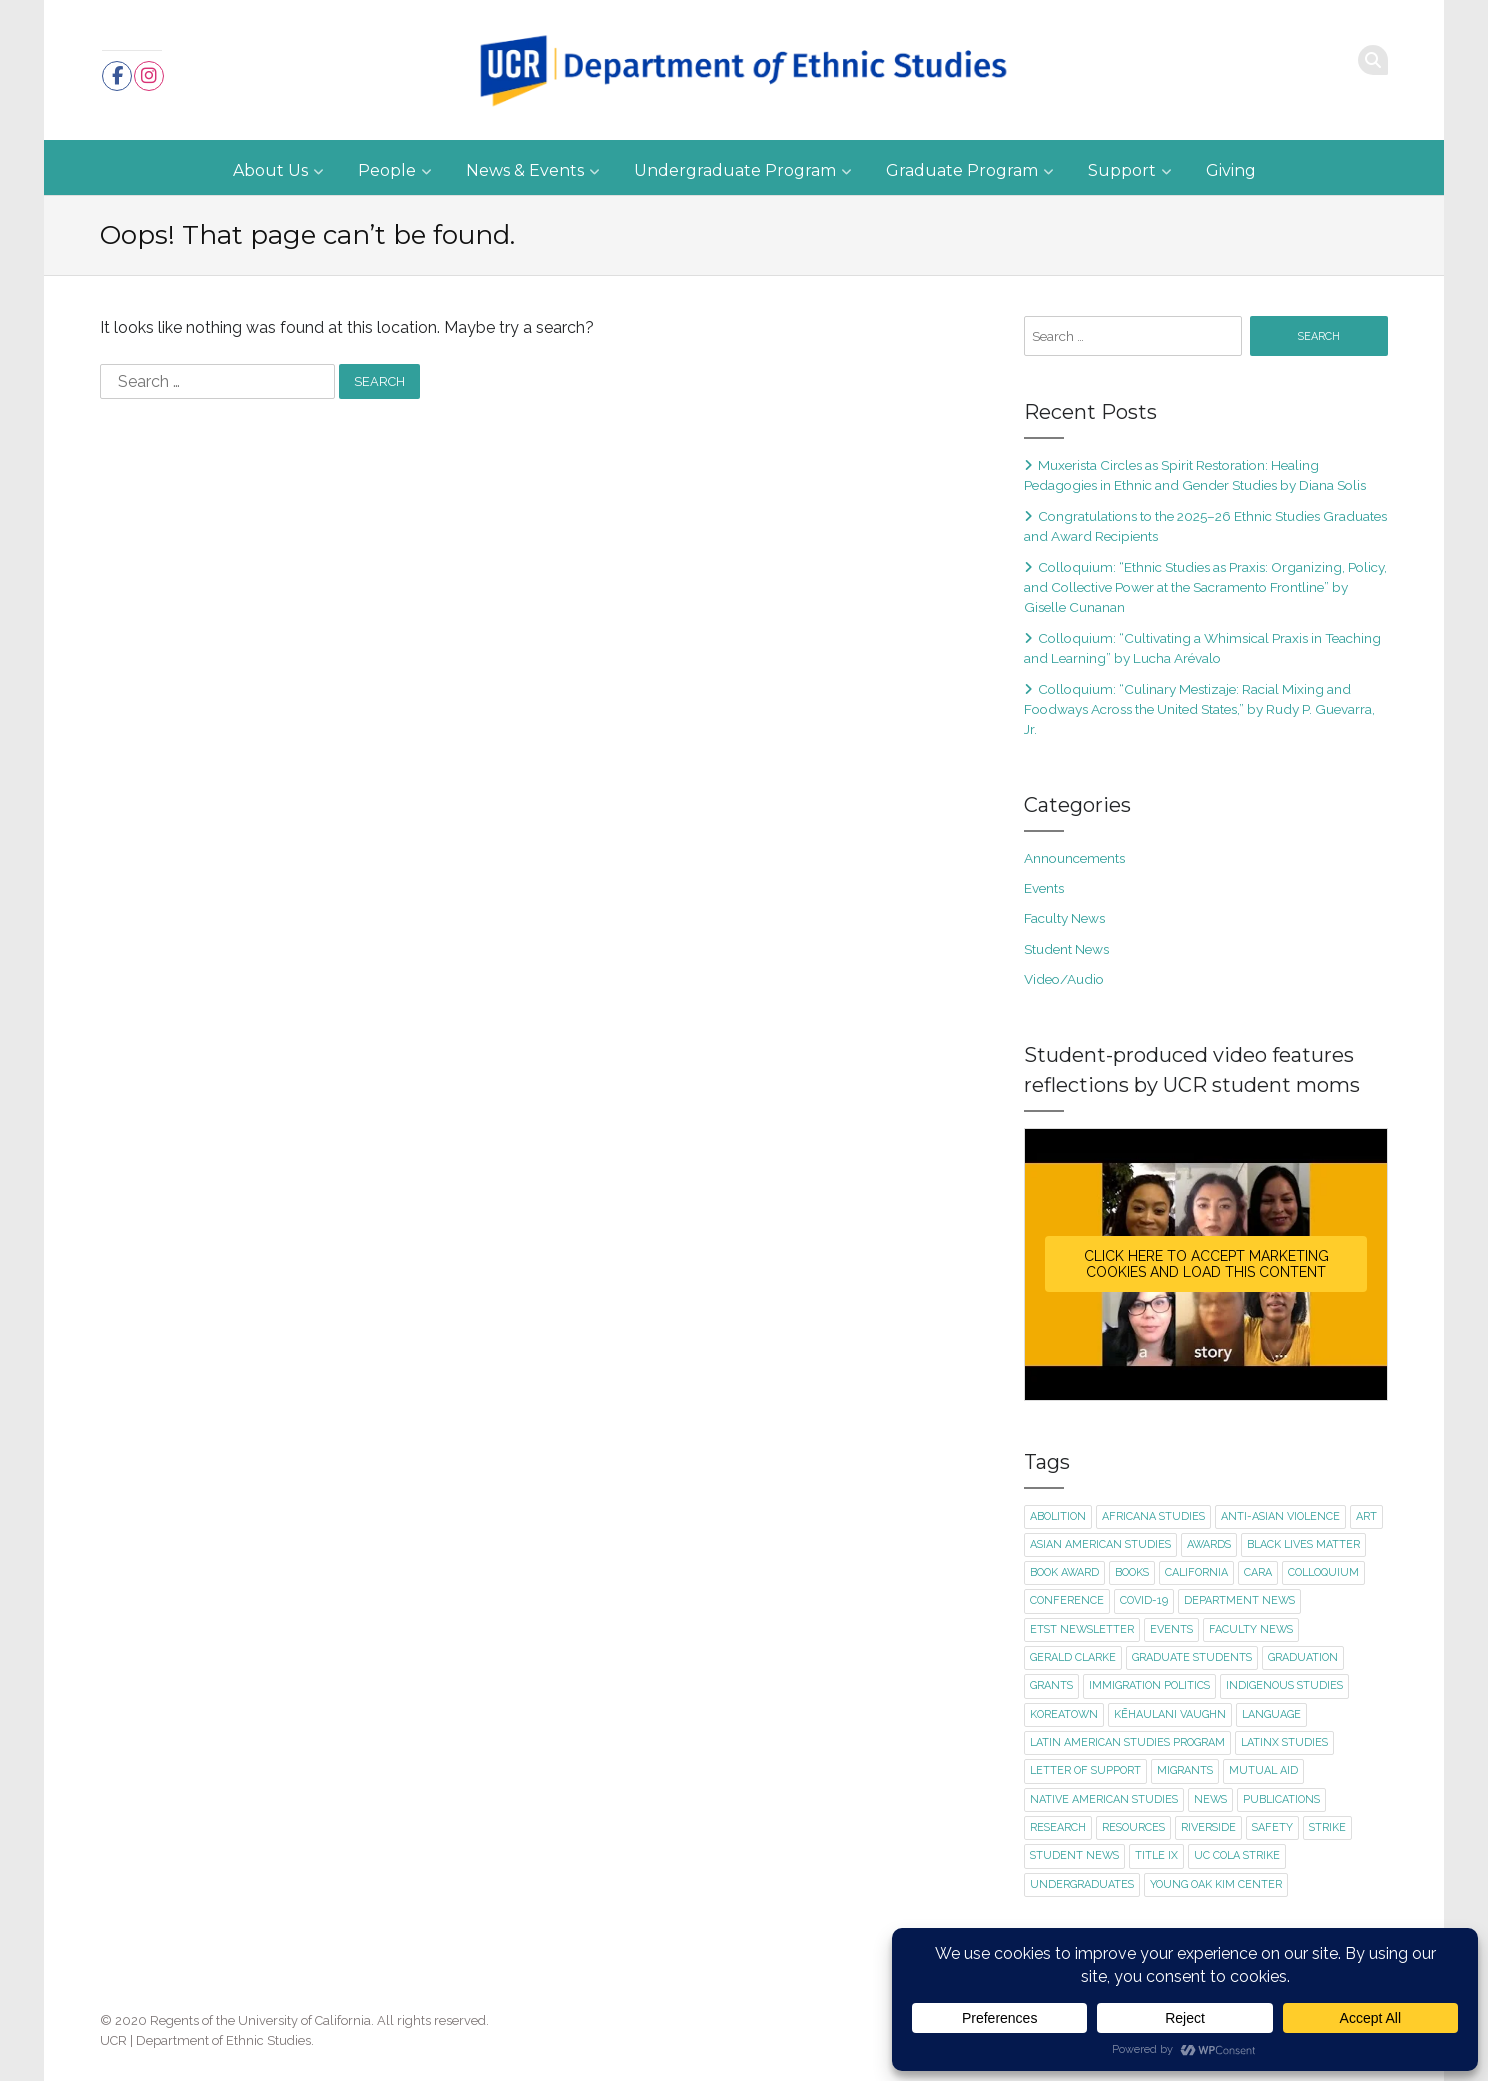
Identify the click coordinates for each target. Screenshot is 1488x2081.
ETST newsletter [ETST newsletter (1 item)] (1082, 1629)
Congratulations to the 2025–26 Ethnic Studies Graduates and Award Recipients (1205, 526)
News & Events (525, 170)
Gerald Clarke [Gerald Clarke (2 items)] (1073, 1657)
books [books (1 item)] (1132, 1572)
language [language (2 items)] (1271, 1714)
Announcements (1074, 858)
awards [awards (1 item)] (1209, 1544)
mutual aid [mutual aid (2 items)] (1263, 1770)
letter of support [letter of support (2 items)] (1085, 1770)
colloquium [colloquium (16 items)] (1323, 1572)
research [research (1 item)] (1058, 1827)
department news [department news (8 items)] (1239, 1600)
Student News (1066, 949)
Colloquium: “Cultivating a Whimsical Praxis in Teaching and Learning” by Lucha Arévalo (1202, 648)
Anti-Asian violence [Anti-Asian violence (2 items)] (1280, 1516)
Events (1044, 888)
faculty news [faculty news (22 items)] (1251, 1629)
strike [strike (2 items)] (1327, 1827)
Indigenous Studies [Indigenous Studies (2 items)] (1284, 1685)
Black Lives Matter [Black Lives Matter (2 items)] (1303, 1544)
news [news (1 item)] (1210, 1799)
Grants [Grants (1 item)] (1051, 1685)
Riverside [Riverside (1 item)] (1208, 1827)
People (387, 170)
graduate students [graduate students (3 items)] (1192, 1657)
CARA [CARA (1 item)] (1258, 1572)
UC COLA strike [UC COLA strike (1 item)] (1237, 1855)
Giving (1231, 170)
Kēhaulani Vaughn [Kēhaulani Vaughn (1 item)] (1170, 1714)
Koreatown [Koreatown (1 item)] (1064, 1714)
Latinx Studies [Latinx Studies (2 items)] (1284, 1742)
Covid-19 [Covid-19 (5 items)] (1144, 1600)
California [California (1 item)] (1196, 1572)
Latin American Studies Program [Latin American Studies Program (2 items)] (1127, 1742)
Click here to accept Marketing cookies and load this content (1206, 1264)
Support (1122, 170)
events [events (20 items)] (1171, 1629)
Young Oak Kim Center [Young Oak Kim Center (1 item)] (1216, 1884)
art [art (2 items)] (1366, 1516)
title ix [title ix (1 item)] (1156, 1855)
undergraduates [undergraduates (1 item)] (1082, 1884)
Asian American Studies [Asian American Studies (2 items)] (1100, 1544)
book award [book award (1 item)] (1064, 1572)
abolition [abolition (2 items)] (1058, 1516)
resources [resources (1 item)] (1133, 1827)
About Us (270, 170)
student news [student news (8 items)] (1074, 1855)
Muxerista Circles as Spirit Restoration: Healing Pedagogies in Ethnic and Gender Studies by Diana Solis (1195, 475)
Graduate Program (962, 170)
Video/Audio (1064, 979)
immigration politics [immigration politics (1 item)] (1149, 1685)
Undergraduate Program (735, 170)
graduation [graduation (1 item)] (1303, 1657)
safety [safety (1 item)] (1272, 1827)
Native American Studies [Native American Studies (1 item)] (1104, 1799)
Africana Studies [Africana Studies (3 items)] (1153, 1516)
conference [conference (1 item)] (1067, 1600)
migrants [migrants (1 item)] (1185, 1770)
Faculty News (1064, 918)
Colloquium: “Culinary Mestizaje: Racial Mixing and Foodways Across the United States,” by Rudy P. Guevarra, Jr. (1199, 709)
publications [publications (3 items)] (1281, 1799)
